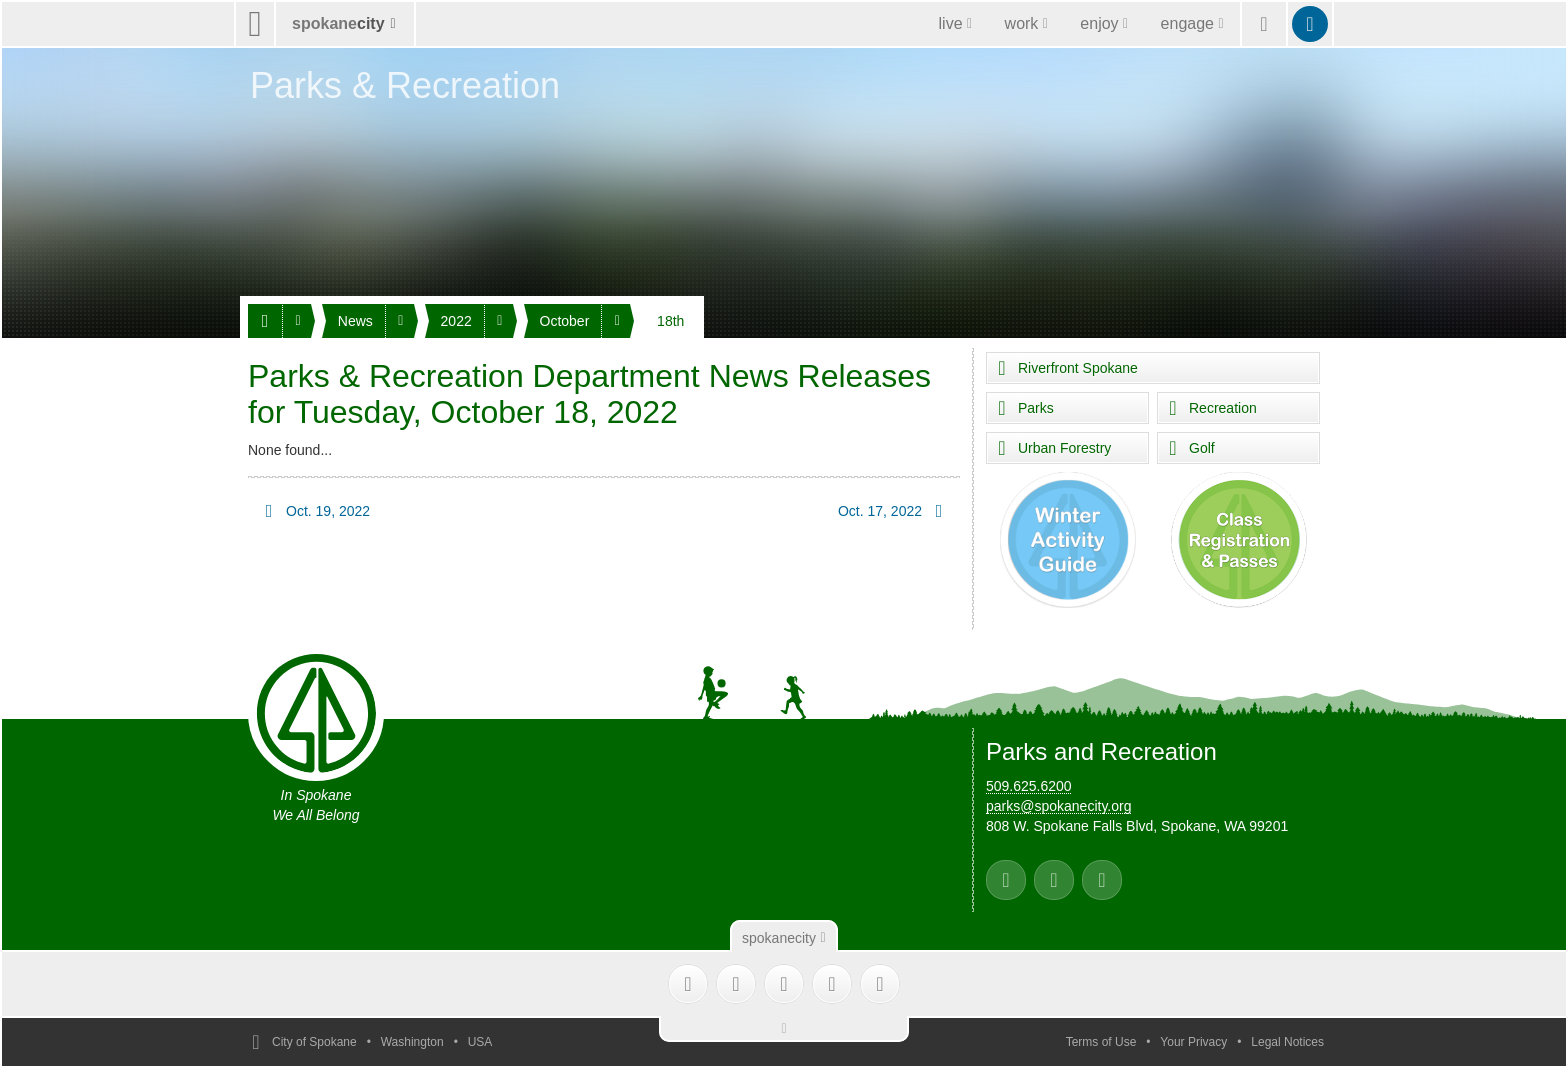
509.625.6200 (1029, 786)
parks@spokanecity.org (1058, 806)
